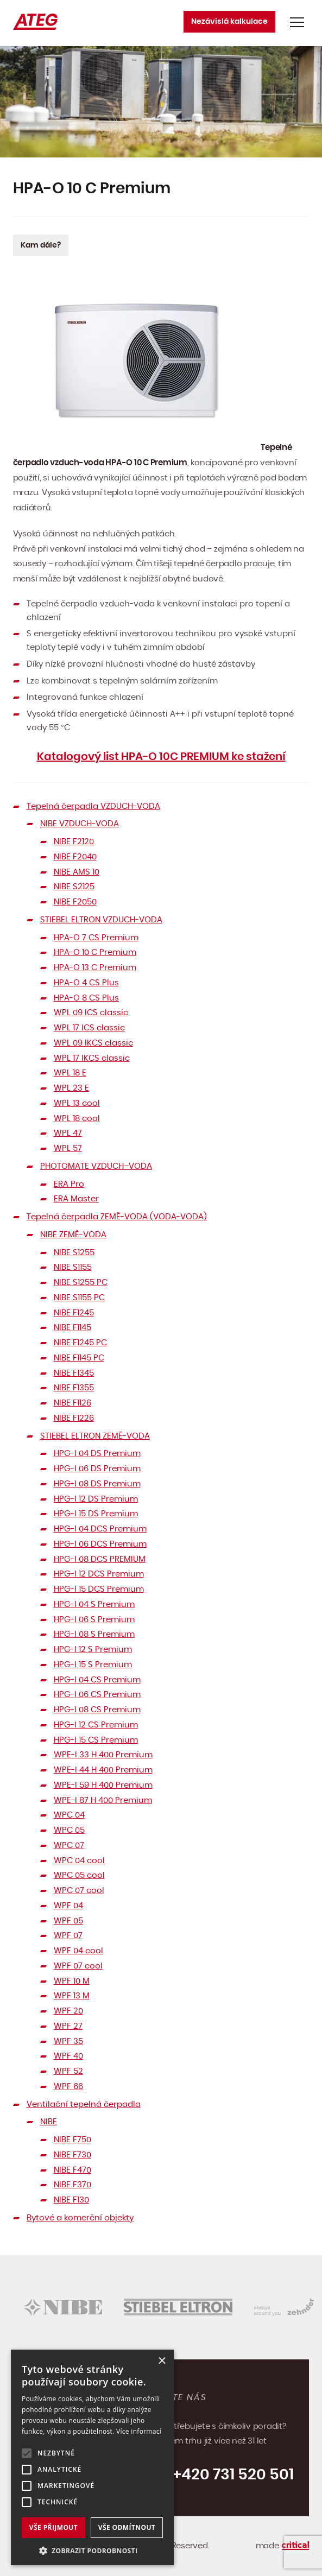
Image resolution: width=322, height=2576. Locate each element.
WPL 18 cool (77, 1119)
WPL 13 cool (77, 1103)
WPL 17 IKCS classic (92, 1058)
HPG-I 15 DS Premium (96, 1514)
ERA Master (76, 1199)
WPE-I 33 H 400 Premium (103, 1755)
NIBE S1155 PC (79, 1298)
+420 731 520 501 (233, 2475)
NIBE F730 (72, 2155)
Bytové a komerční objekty (80, 2218)
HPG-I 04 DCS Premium (100, 1529)
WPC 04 (69, 1815)
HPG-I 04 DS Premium (97, 1454)
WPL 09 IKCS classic (93, 1043)
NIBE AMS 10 (76, 872)
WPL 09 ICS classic (91, 1013)
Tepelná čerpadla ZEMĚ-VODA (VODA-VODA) (117, 1217)
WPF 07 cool (78, 1966)
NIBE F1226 (74, 1418)
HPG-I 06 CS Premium (97, 1695)
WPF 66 (68, 2087)
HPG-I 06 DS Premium (97, 1469)
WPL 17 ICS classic (89, 1028)
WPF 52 (68, 2071)
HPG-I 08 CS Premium (97, 1710)
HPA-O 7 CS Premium (96, 938)
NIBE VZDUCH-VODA (79, 824)
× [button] (161, 2361)
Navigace (297, 22)
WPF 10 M (72, 1981)
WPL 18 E (70, 1073)
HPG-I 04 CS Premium (97, 1680)
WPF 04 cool (78, 1951)
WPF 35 (68, 2041)
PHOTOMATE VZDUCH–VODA (96, 1166)
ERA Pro (69, 1184)
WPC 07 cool (79, 1891)
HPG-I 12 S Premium (93, 1649)
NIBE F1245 (74, 1313)
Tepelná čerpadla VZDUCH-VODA (93, 806)
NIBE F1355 (74, 1388)
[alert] (92, 2457)
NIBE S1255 (74, 1253)
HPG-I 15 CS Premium (96, 1740)
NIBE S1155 (73, 1267)
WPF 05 (68, 1921)
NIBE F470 (72, 2170)
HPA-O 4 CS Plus (86, 983)
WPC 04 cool (79, 1861)
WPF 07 (68, 1936)
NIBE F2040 (75, 857)
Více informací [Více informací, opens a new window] (138, 2431)
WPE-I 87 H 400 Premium (103, 1800)
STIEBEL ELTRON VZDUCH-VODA (101, 920)
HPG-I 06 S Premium (94, 1620)
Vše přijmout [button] (53, 2527)
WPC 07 (69, 1845)
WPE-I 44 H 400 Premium (103, 1770)
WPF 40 (68, 2056)
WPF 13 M (72, 1996)
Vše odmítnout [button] (126, 2527)
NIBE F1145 (72, 1328)
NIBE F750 (72, 2140)
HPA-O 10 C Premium (95, 952)
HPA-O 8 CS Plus (86, 998)
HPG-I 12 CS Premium (96, 1725)
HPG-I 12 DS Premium (96, 1499)
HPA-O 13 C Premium (95, 968)
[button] (92, 2549)
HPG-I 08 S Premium (94, 1634)
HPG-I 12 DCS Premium (99, 1574)
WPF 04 (68, 1906)
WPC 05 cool (79, 1875)
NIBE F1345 (74, 1373)
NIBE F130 (71, 2200)
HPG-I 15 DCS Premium (99, 1589)
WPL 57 (68, 1148)
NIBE (48, 2122)
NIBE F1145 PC (79, 1358)
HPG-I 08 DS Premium (97, 1484)
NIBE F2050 (75, 902)
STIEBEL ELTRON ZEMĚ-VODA (95, 1436)
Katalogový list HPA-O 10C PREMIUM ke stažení (161, 756)
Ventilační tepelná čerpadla (84, 2104)
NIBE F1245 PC (80, 1343)
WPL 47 (68, 1133)
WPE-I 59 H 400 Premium (103, 1785)
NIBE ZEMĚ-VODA (73, 1235)
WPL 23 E (71, 1088)
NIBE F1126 (72, 1403)
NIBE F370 (72, 2185)
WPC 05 (69, 1830)
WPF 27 (68, 2026)
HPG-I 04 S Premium (94, 1604)
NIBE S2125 (74, 887)
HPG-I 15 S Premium (93, 1665)
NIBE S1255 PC (81, 1282)
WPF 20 (68, 2011)
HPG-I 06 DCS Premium (100, 1544)
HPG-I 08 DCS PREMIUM (100, 1559)
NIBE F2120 (74, 842)
